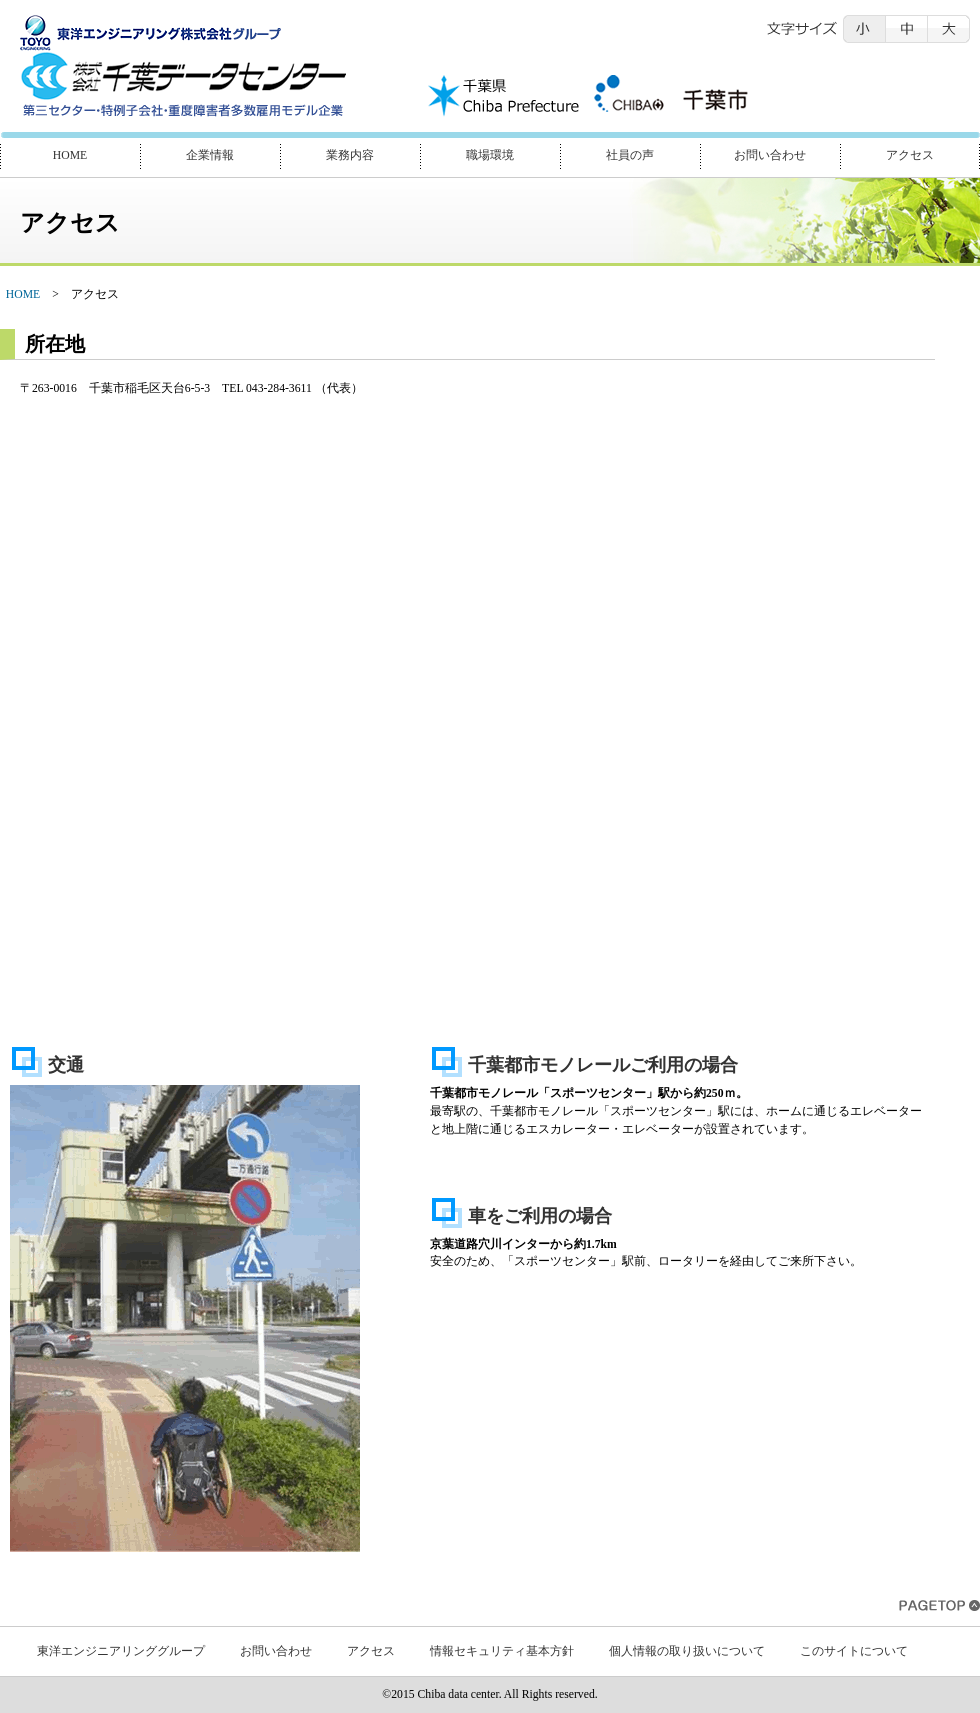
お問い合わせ (770, 155)
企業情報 (210, 155)
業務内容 (350, 155)
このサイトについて (854, 1651)
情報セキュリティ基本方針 (502, 1651)
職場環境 (490, 155)
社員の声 (630, 155)
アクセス (910, 155)
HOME (70, 155)
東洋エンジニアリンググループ (121, 1651)
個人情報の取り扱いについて (687, 1651)
